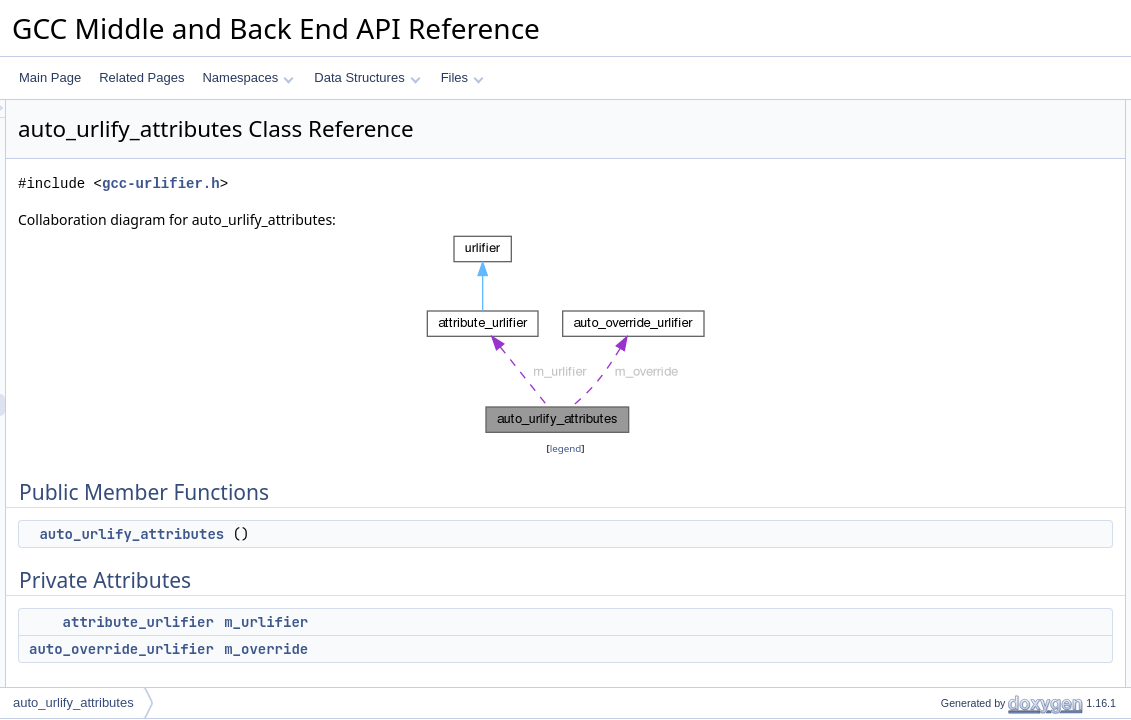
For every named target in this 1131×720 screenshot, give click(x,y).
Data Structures (367, 77)
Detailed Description (961, 221)
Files (462, 77)
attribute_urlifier (388, 622)
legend (569, 448)
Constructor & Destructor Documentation (1016, 243)
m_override (516, 649)
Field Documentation (963, 287)
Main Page (50, 77)
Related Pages (141, 77)
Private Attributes (953, 155)
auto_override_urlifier (371, 649)
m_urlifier (516, 622)
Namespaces (247, 77)
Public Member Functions (975, 111)
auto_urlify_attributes (381, 534)
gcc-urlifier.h (411, 183)
